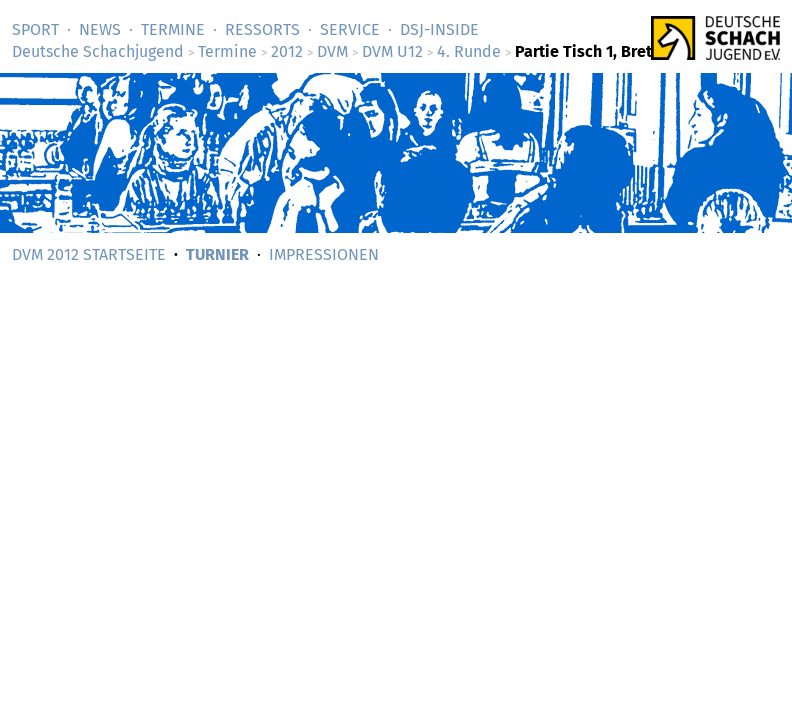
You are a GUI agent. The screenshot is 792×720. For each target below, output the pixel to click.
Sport (35, 29)
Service (350, 29)
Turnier (217, 254)
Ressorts (262, 29)
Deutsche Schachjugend (98, 51)
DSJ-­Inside (439, 29)
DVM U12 (392, 51)
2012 (287, 51)
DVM (332, 51)
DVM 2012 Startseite (89, 254)
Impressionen (324, 254)
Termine (173, 29)
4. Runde (469, 51)
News (100, 29)
